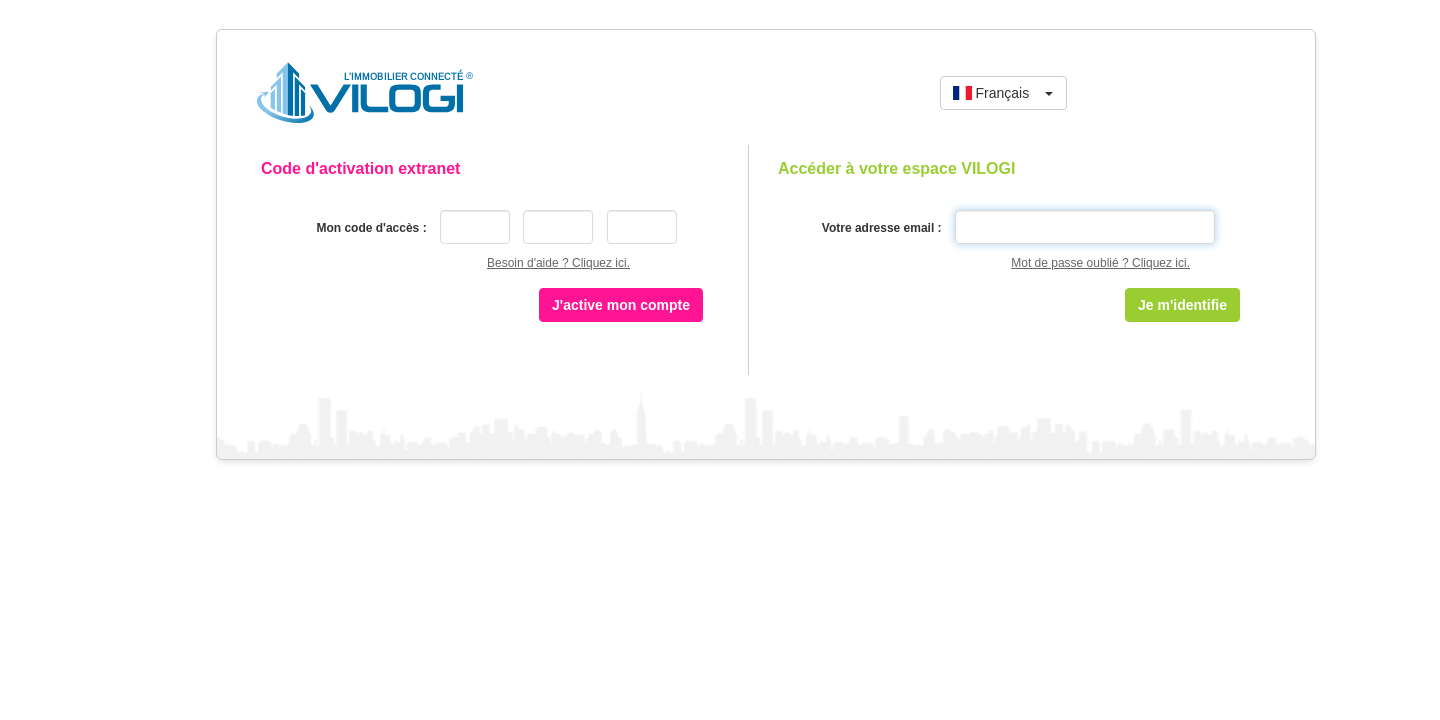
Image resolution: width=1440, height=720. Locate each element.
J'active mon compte (621, 305)
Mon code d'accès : (371, 228)
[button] (1003, 93)
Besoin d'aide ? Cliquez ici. (558, 263)
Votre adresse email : (882, 228)
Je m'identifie (1182, 305)
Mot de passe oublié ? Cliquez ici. (1100, 263)
